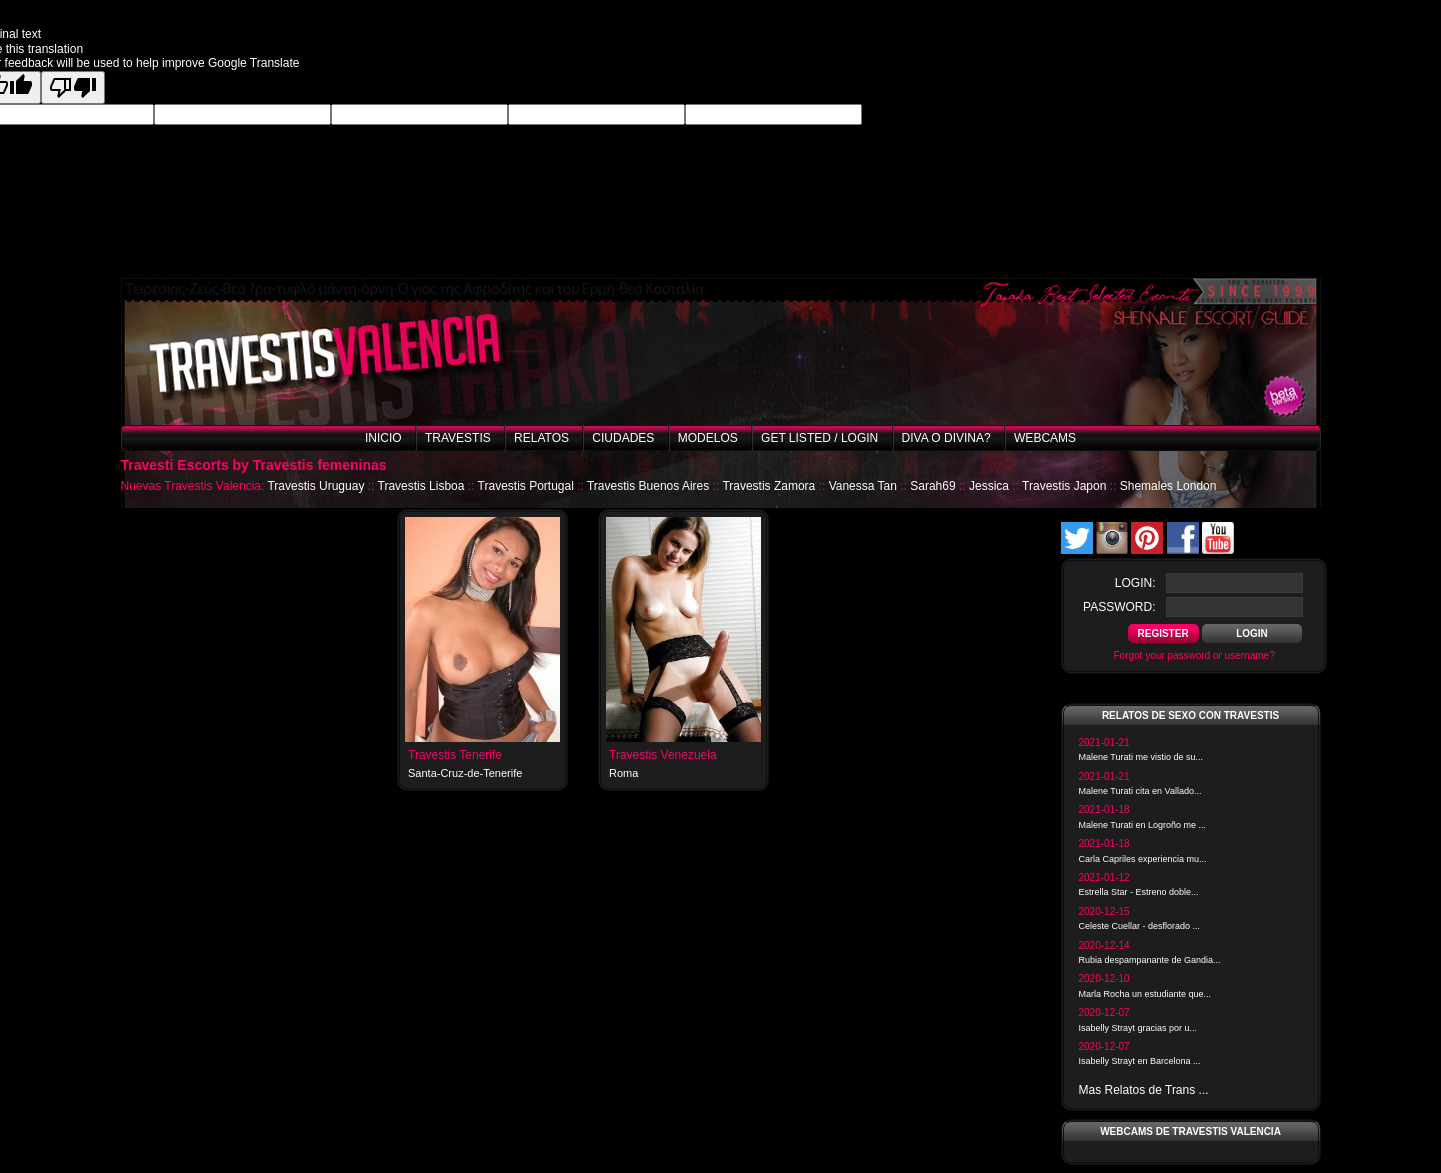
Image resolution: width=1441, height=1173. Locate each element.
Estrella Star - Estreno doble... (1139, 892)
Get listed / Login (819, 438)
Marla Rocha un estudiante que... (1145, 994)
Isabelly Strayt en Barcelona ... (1140, 1061)
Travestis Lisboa (421, 486)
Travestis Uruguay (315, 486)
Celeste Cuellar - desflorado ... (1140, 926)
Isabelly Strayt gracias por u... (1138, 1028)
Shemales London (1168, 486)
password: (1119, 607)
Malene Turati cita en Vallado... (1140, 791)
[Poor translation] (73, 87)
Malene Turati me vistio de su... (1141, 757)
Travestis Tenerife (455, 755)
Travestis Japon (1064, 486)
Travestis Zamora (768, 486)
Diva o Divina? (946, 438)
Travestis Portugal (526, 486)
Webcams (1045, 438)
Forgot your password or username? (1194, 655)
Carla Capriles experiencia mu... (1143, 859)
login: (1135, 583)
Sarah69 (932, 486)
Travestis (458, 438)
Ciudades (623, 438)
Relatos (541, 438)
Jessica (989, 486)
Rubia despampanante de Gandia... (1150, 960)
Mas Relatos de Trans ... (1144, 1090)
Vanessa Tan (863, 486)
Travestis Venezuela (663, 755)
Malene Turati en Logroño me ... (1143, 825)
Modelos (708, 438)
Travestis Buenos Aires (648, 486)
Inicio (383, 438)
